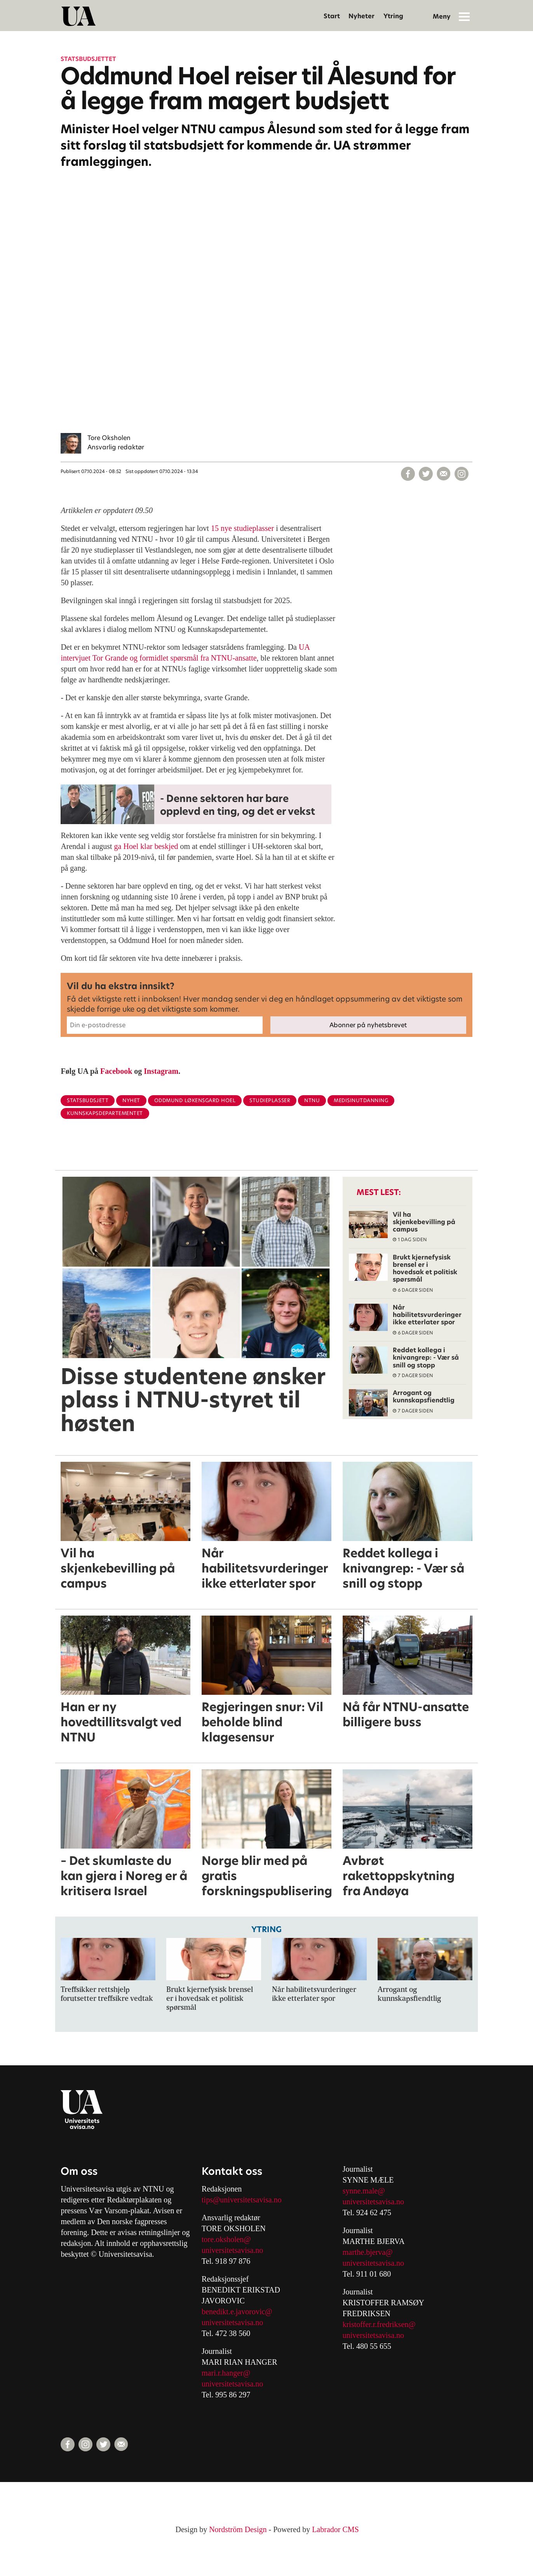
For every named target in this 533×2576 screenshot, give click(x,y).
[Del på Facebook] (408, 474)
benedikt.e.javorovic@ (237, 2311)
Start (332, 16)
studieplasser (269, 1100)
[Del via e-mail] (444, 474)
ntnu (312, 1100)
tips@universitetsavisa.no (242, 2199)
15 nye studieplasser (242, 528)
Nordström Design (237, 2529)
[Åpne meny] (464, 16)
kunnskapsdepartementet (105, 1113)
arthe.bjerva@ (370, 2252)
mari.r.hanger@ (226, 2373)
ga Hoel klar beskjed (146, 846)
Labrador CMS (335, 2529)
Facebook (116, 1071)
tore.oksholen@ (226, 2239)
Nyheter (361, 16)
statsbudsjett (87, 1100)
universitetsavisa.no (232, 2250)
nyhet (131, 1100)
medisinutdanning (361, 1100)
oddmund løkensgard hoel (195, 1100)
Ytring (393, 16)
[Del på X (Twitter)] (426, 474)
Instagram (161, 1071)
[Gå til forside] (78, 16)
